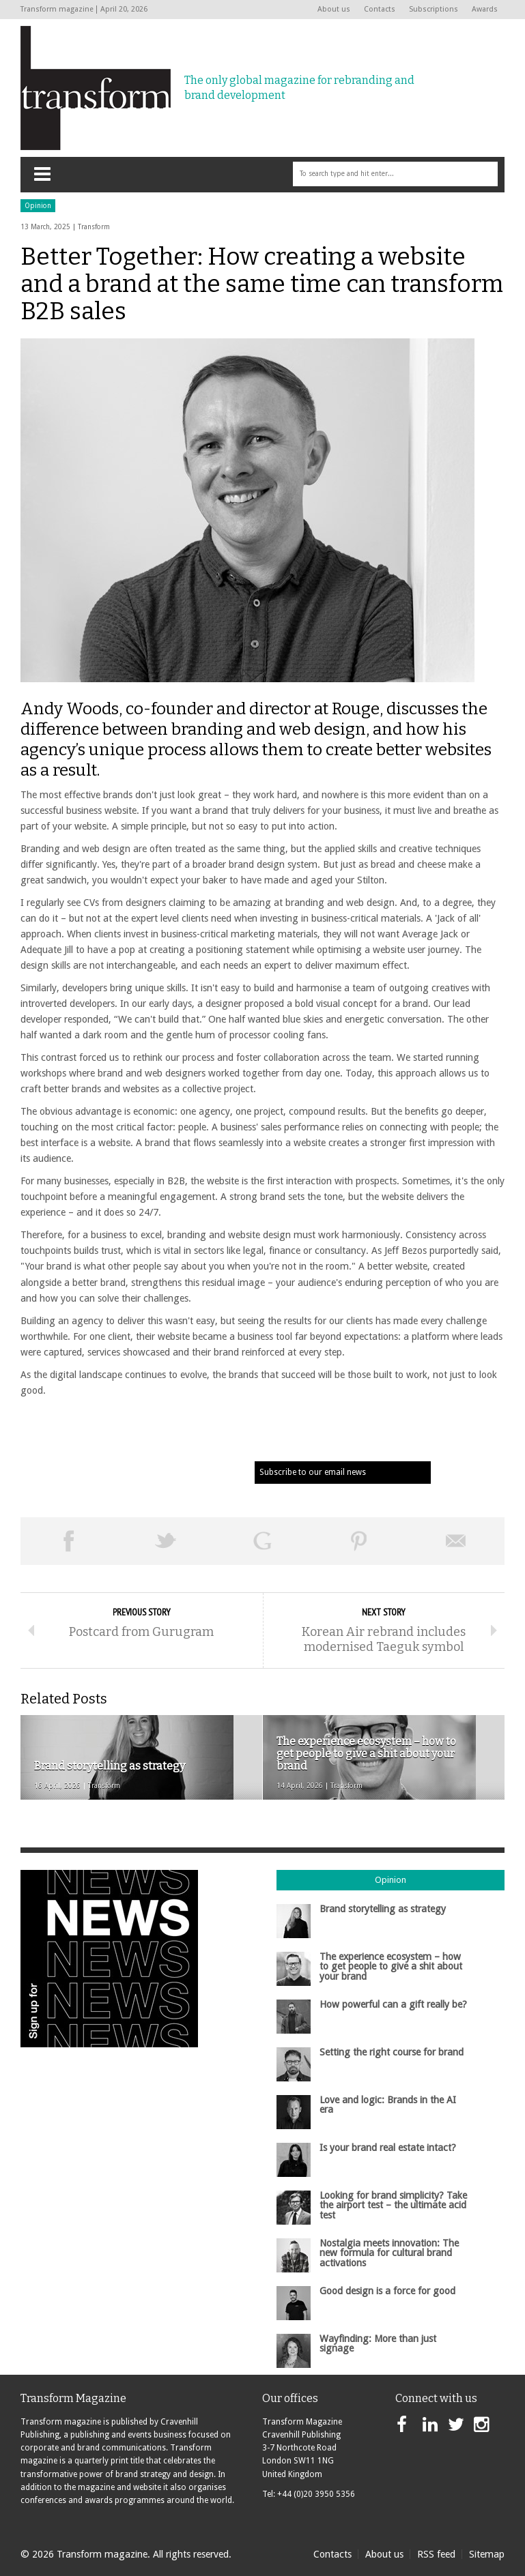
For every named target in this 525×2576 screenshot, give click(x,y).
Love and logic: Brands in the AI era (388, 2104)
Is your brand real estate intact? (388, 2147)
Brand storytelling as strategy (383, 1908)
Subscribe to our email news (312, 1472)
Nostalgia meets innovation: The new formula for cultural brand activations (389, 2253)
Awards (485, 9)
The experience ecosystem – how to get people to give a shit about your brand (391, 1966)
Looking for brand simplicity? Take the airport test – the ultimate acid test (393, 2205)
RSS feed (436, 2554)
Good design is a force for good (387, 2290)
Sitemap (487, 2554)
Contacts (379, 9)
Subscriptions (433, 9)
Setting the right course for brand (392, 2052)
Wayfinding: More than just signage (378, 2343)
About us (333, 9)
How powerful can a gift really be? (393, 2004)
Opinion (38, 205)
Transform (94, 227)
